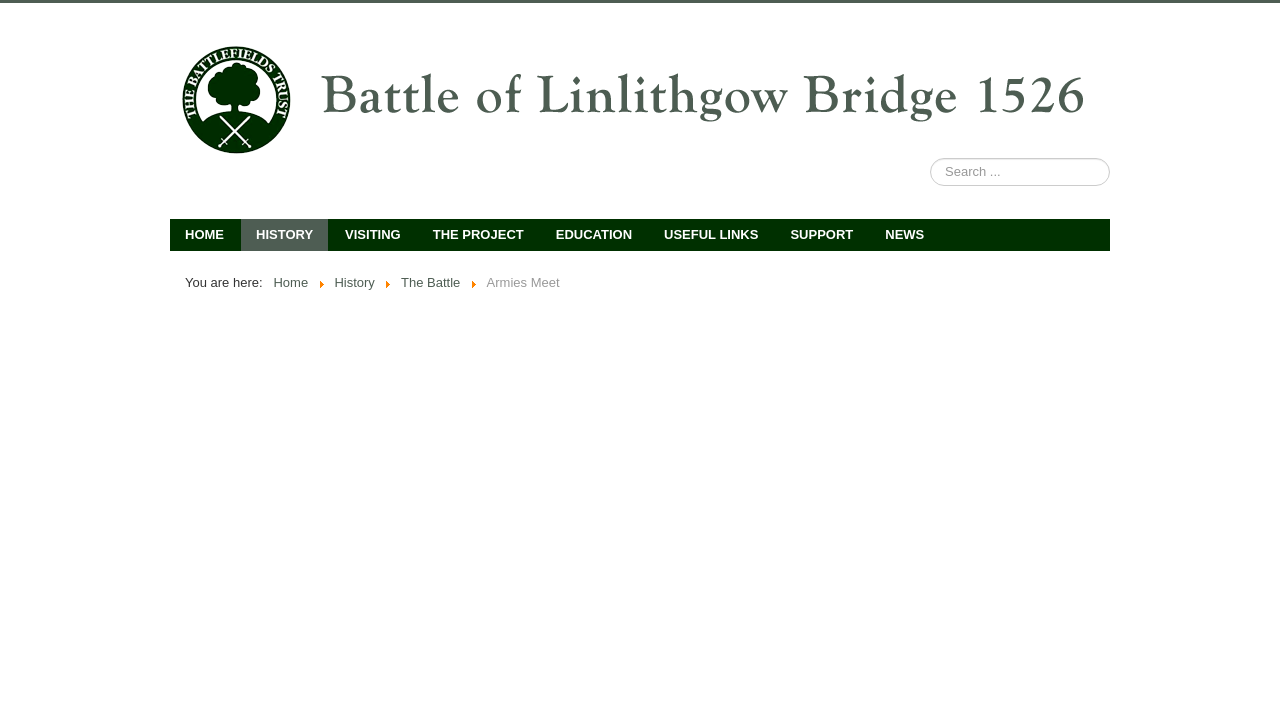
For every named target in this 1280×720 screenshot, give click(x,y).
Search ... (930, 158)
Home (204, 234)
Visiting (373, 234)
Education (594, 234)
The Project (478, 234)
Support (821, 234)
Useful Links (711, 234)
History (284, 234)
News (904, 234)
